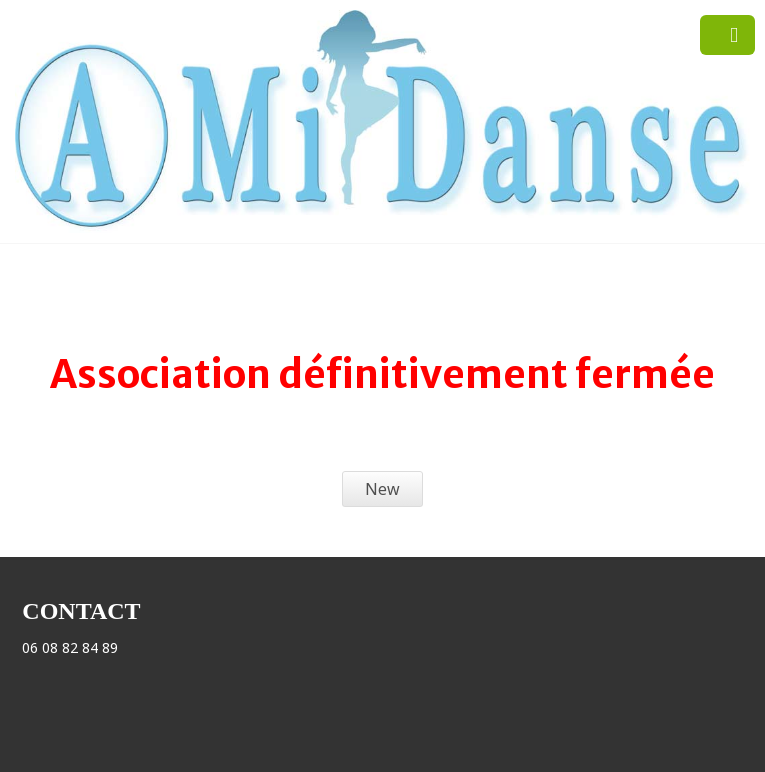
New (382, 489)
